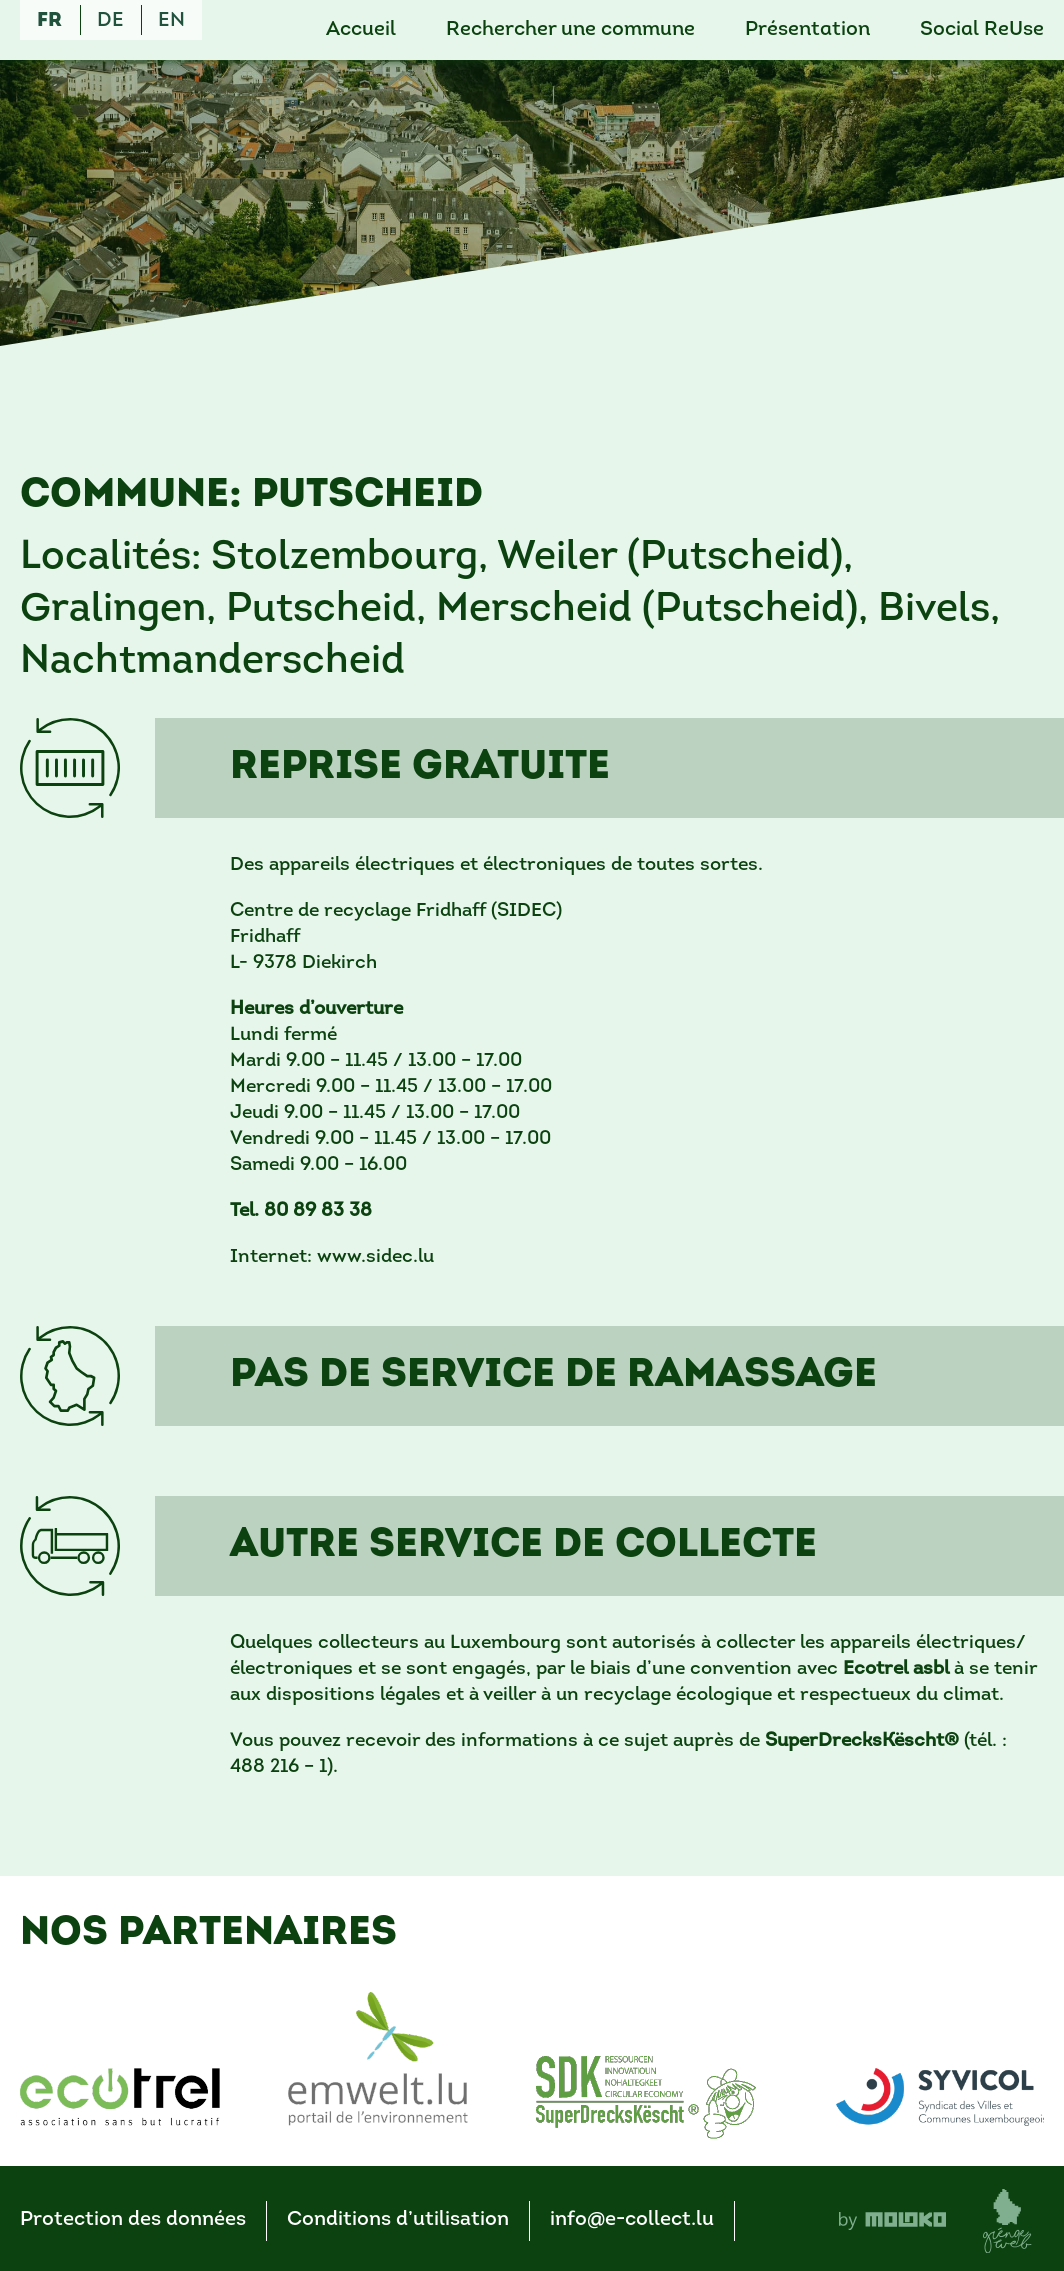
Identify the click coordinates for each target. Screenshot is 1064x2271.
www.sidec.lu (375, 1257)
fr (49, 21)
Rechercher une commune (570, 30)
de (110, 21)
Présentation (807, 30)
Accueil (361, 30)
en (171, 21)
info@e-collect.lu (632, 2220)
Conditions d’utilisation (398, 2220)
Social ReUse (982, 30)
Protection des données (133, 2220)
